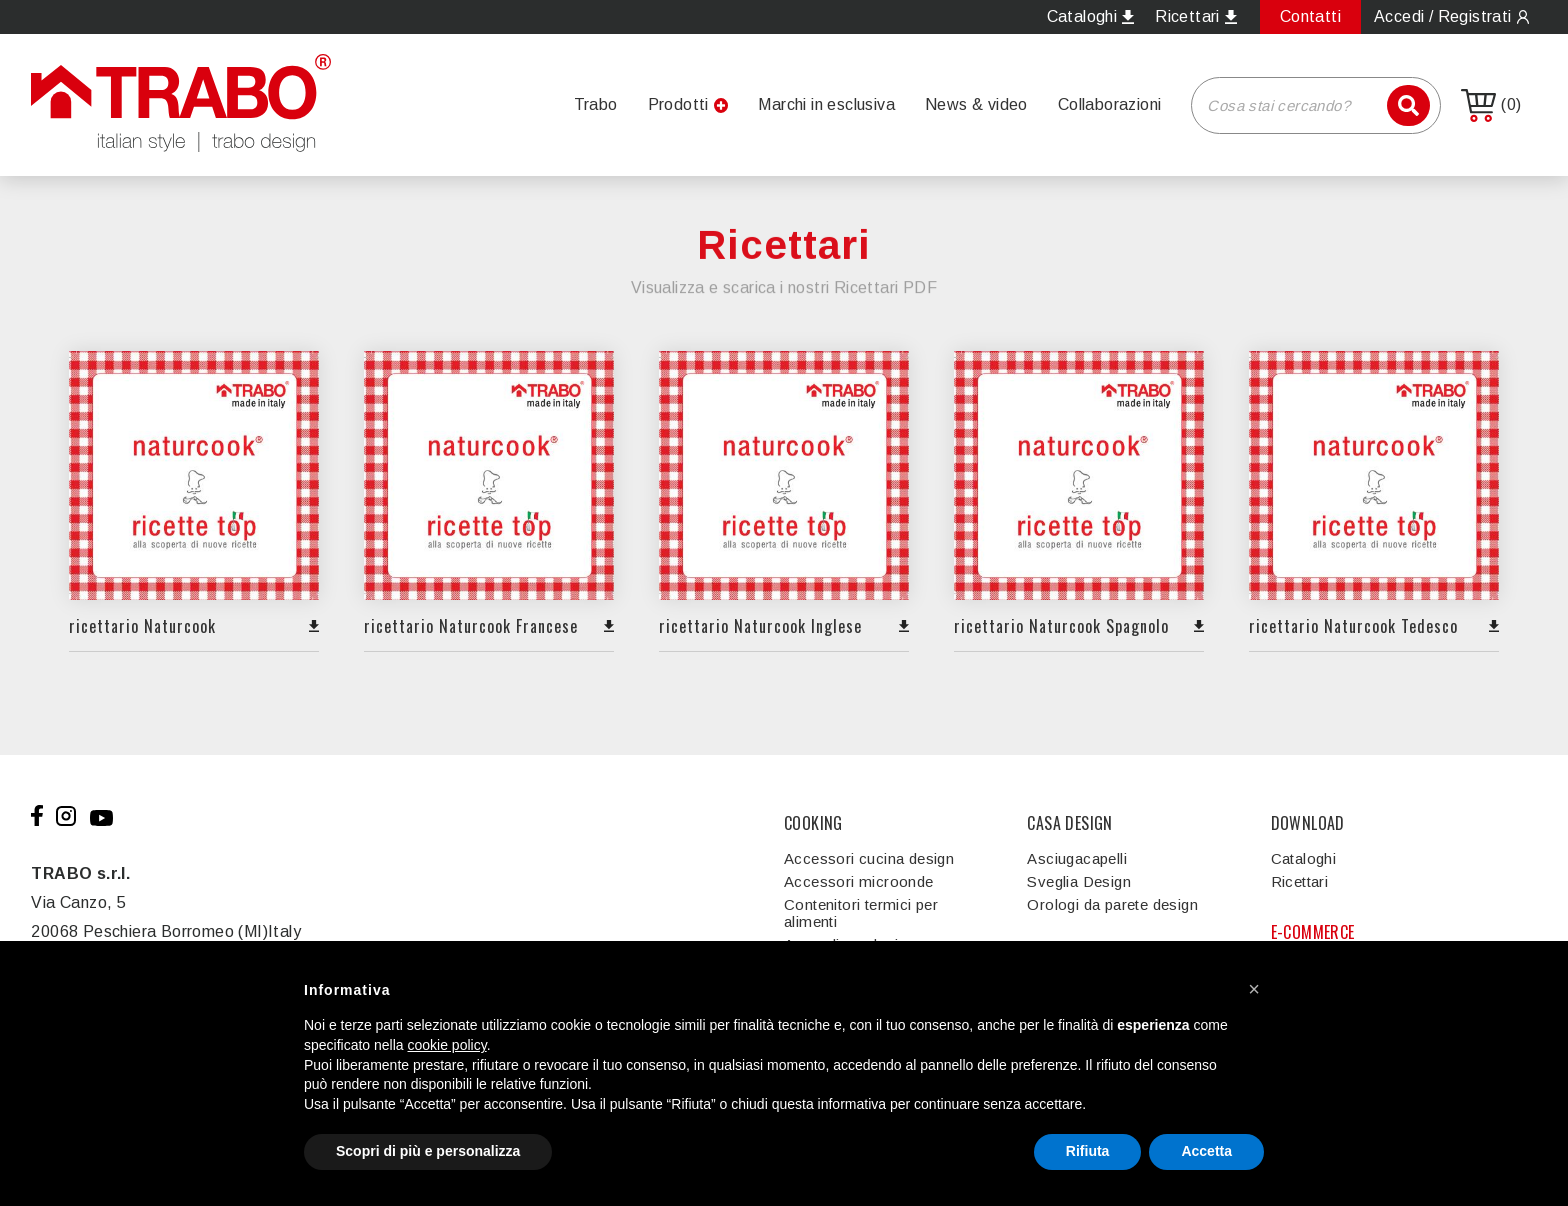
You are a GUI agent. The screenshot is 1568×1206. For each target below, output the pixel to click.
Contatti (1310, 16)
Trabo (596, 104)
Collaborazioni (1110, 104)
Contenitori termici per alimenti (861, 913)
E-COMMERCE (1313, 932)
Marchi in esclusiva (826, 104)
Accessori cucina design (869, 858)
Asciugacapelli (1077, 858)
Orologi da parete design (1112, 904)
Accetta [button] (1206, 1151)
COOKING (813, 823)
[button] (1254, 989)
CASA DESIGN (1069, 823)
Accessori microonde (859, 881)
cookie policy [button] (447, 1045)
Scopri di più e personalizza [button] (428, 1151)
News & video (976, 104)
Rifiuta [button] (1088, 1151)
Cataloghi (1304, 858)
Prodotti (678, 104)
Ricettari (1300, 881)
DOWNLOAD (1308, 823)
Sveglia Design (1079, 881)
